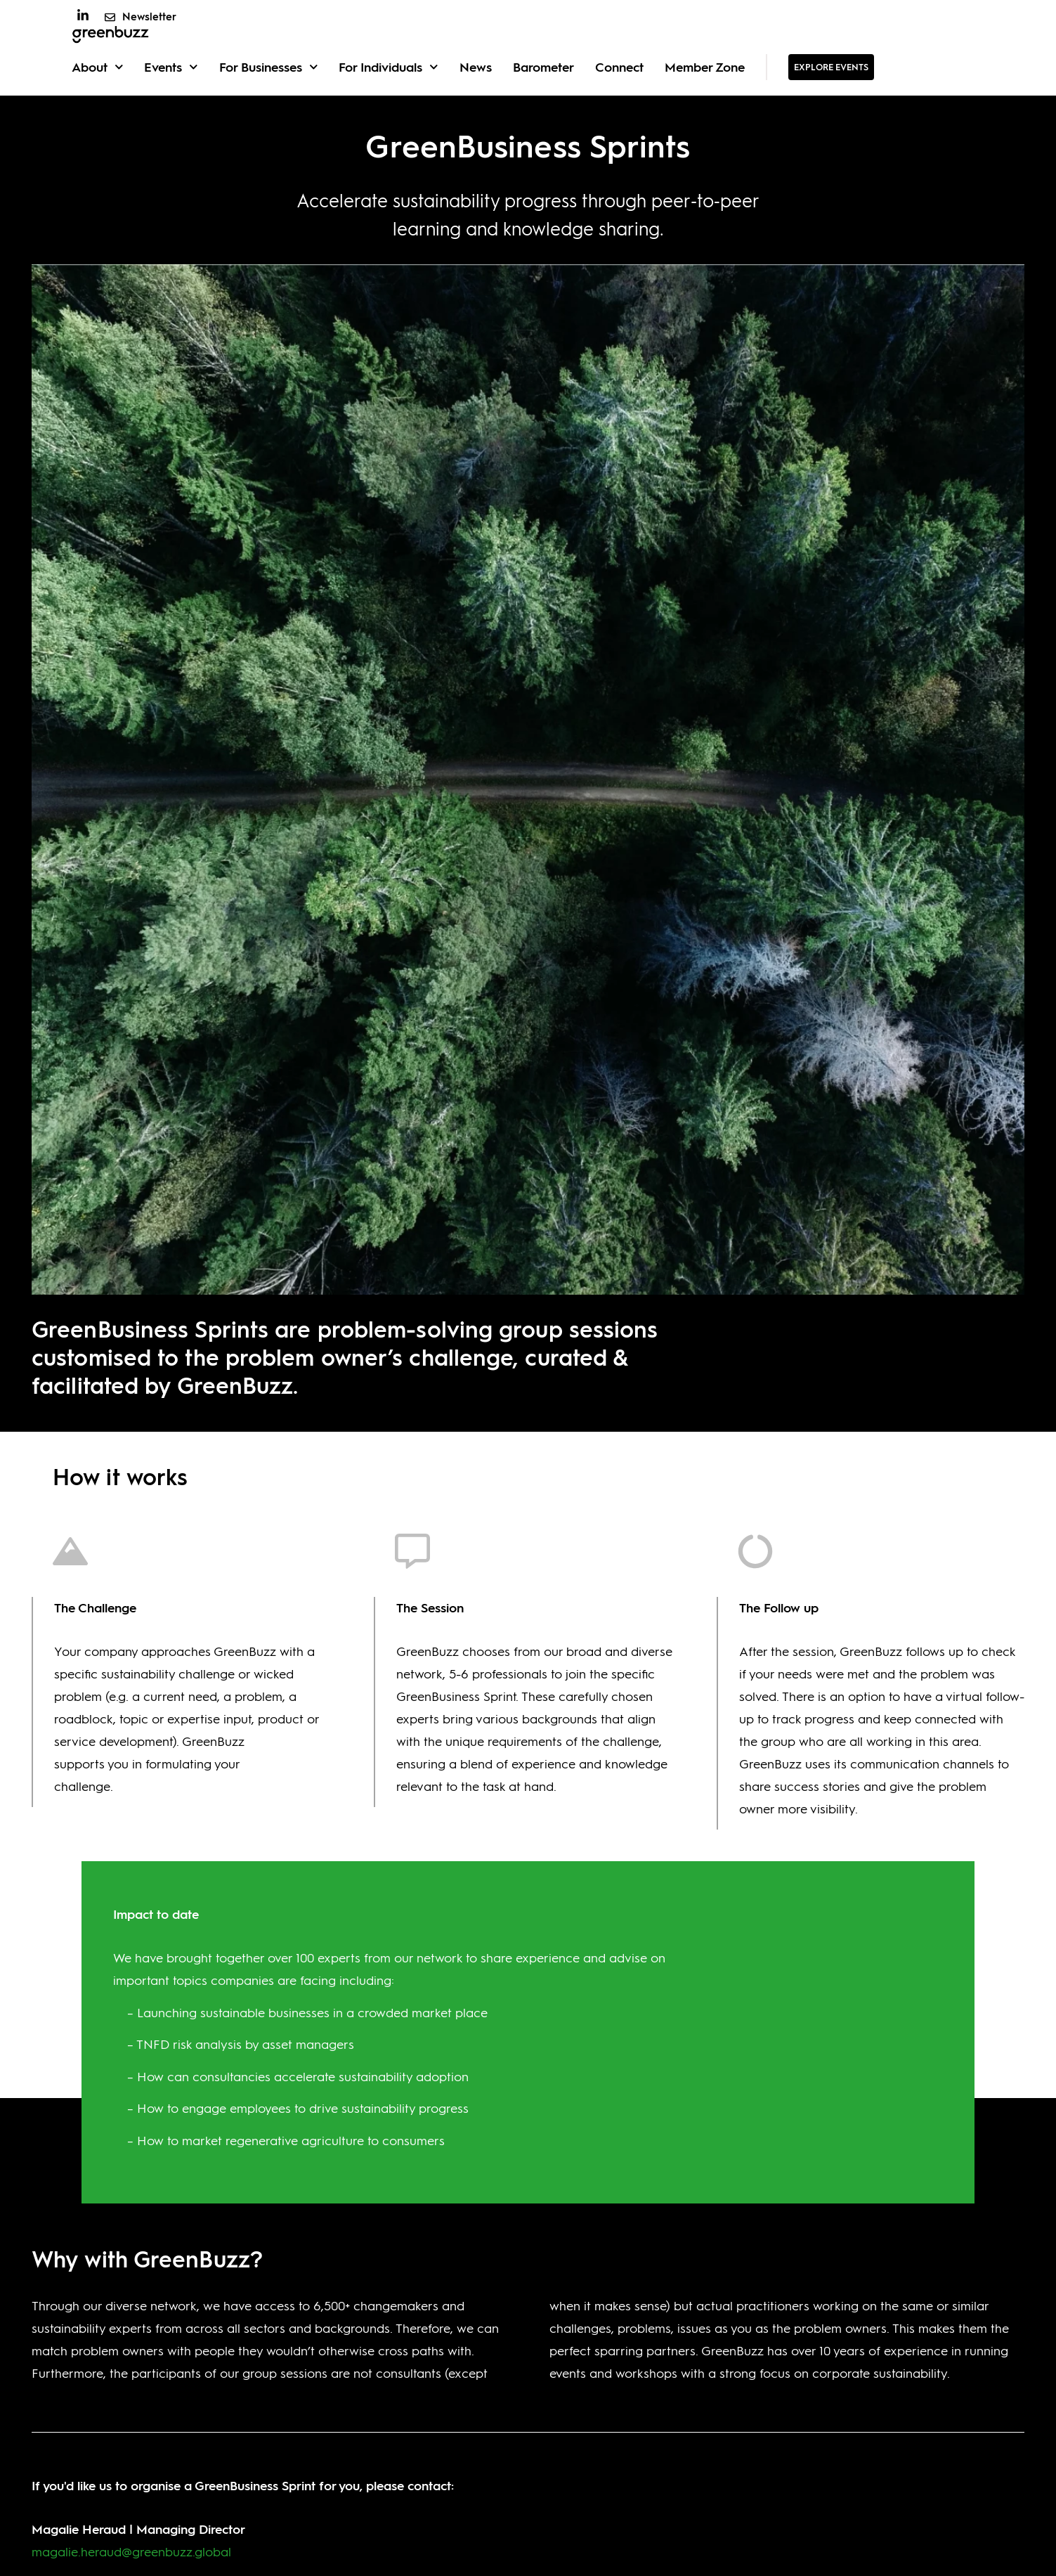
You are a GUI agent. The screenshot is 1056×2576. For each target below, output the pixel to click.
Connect (619, 98)
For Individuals (388, 98)
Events (171, 98)
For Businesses (268, 98)
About (98, 98)
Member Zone (705, 98)
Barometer (543, 98)
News (475, 98)
